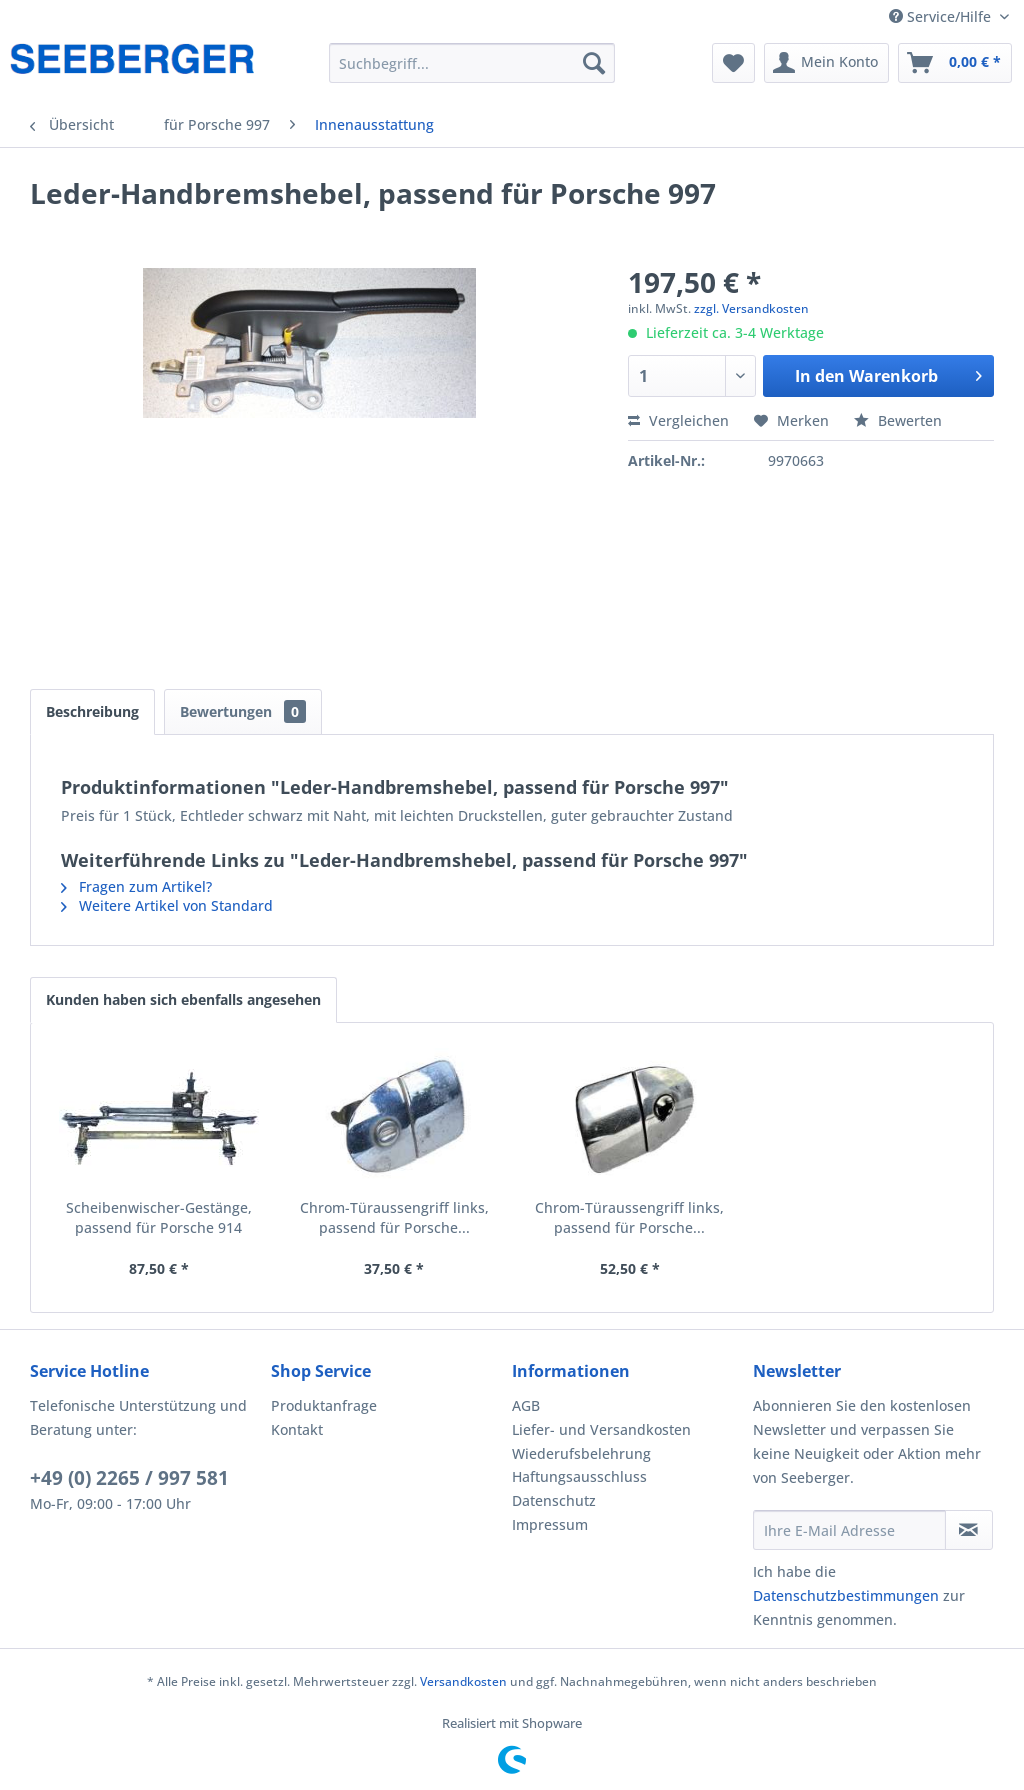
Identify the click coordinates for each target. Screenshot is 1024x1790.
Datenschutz (554, 1500)
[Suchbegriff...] (472, 63)
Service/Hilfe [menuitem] (942, 16)
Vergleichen (678, 420)
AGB (526, 1405)
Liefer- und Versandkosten (601, 1429)
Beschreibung (92, 711)
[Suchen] (594, 63)
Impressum (550, 1524)
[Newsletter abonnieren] (969, 1530)
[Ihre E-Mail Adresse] (849, 1530)
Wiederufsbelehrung (581, 1453)
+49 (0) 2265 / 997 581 (129, 1478)
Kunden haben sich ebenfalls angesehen (183, 999)
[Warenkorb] (955, 63)
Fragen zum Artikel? (136, 886)
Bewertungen (243, 711)
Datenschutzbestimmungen (846, 1595)
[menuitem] (472, 63)
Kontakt (297, 1429)
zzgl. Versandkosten (751, 308)
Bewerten (898, 420)
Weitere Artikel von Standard (167, 905)
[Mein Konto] (826, 63)
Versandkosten (463, 1681)
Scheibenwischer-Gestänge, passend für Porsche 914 (159, 1217)
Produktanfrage (324, 1405)
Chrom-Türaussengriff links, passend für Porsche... (394, 1217)
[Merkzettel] (733, 63)
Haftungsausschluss (579, 1476)
